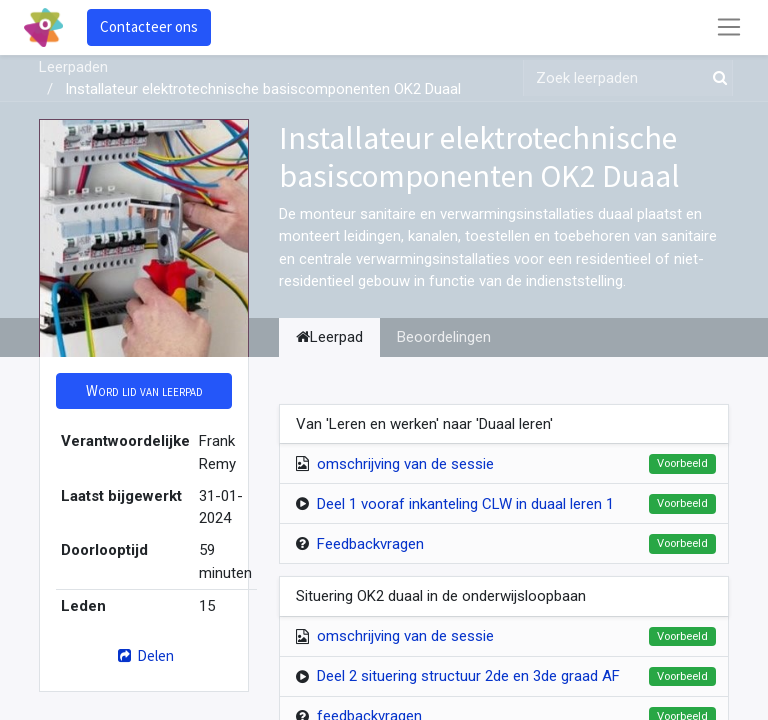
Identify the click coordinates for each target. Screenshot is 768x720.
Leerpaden (73, 67)
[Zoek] (716, 78)
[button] (144, 391)
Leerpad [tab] (329, 337)
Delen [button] (143, 655)
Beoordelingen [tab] (444, 337)
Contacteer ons (149, 26)
